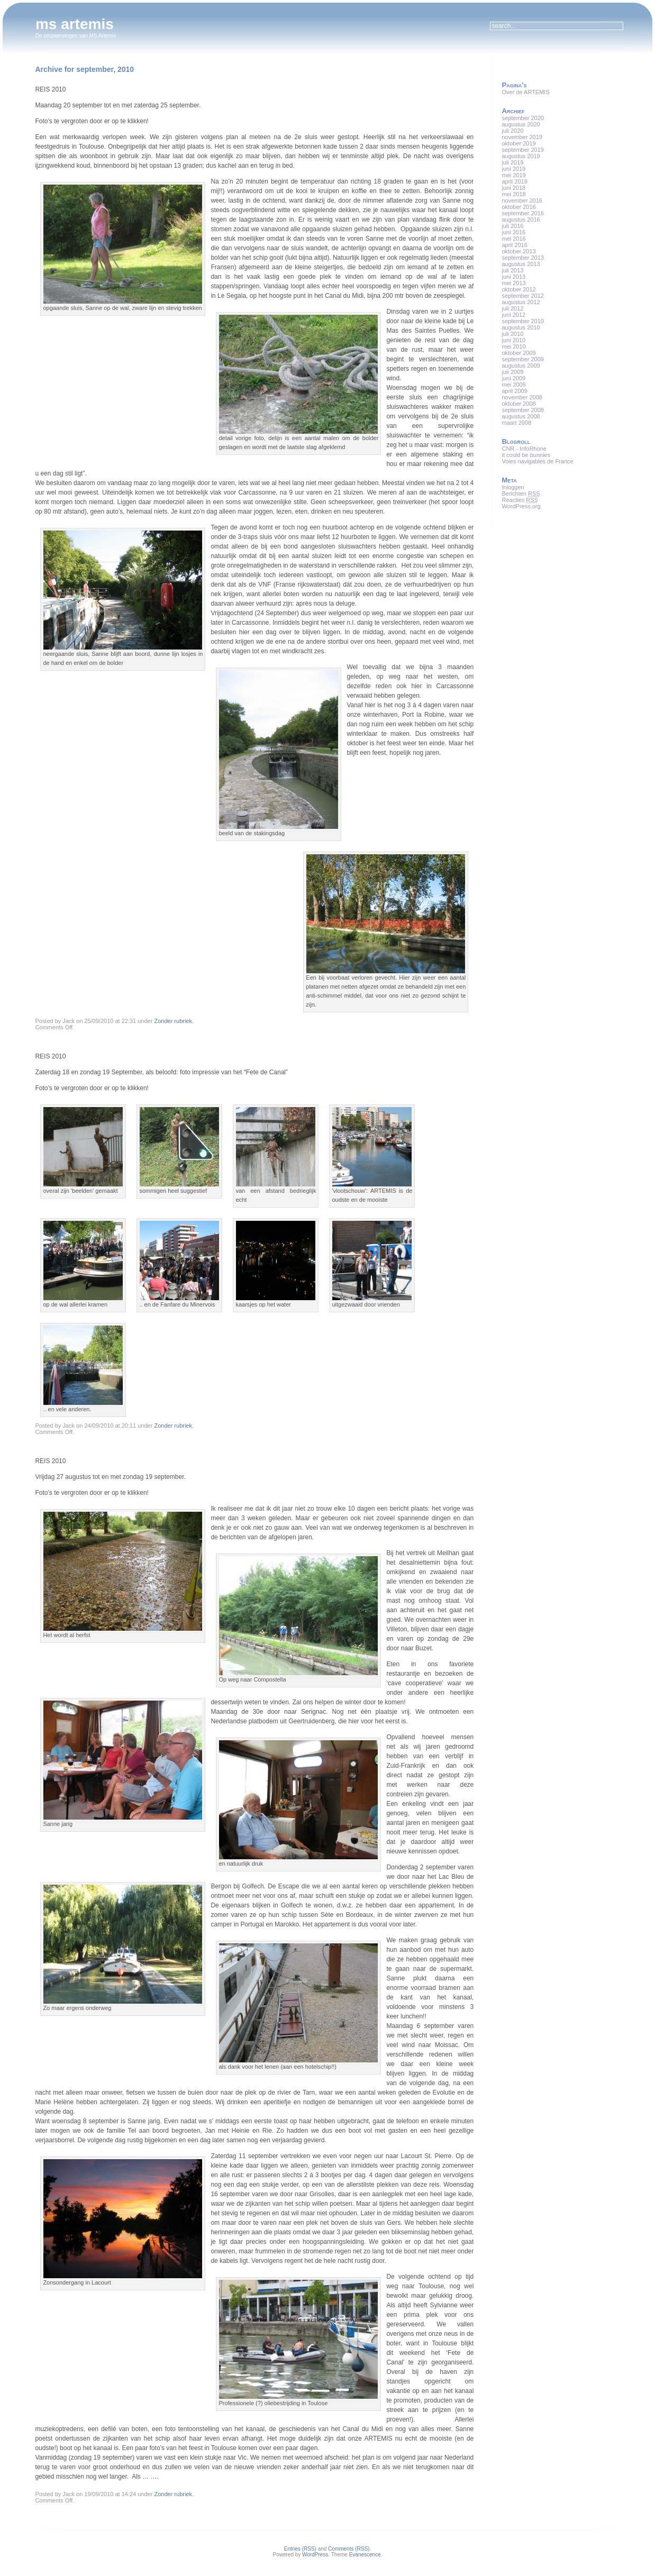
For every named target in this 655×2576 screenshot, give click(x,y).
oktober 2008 (518, 403)
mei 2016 (513, 238)
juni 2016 (513, 232)
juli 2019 (512, 162)
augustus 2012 (521, 302)
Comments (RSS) (348, 2549)
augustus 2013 (521, 264)
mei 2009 (513, 384)
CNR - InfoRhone (524, 448)
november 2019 (522, 137)
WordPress (315, 2554)
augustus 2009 (521, 365)
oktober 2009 (518, 353)
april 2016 (514, 245)
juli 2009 (512, 372)
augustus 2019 (521, 156)
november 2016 (522, 200)
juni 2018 (513, 188)
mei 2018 (513, 194)
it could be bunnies (526, 455)
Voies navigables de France (537, 461)
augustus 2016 (521, 219)
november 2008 (522, 397)
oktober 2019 (518, 143)
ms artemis (74, 24)
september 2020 (523, 118)
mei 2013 (513, 283)
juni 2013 (513, 276)
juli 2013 (512, 270)
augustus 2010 (521, 327)
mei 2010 (513, 346)
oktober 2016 (518, 207)
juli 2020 (512, 130)
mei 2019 (513, 175)
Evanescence (365, 2554)
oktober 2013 (518, 251)
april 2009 (514, 391)
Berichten (521, 493)
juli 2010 (512, 334)
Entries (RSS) (300, 2549)
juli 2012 (512, 308)
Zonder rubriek (173, 1021)
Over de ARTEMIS (525, 92)
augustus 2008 (521, 416)
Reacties (520, 500)
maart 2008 (516, 422)
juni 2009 (513, 378)
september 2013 (523, 257)
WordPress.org (521, 506)
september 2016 (523, 213)
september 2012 (523, 296)
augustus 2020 (521, 124)
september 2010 (523, 321)
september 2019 (523, 150)
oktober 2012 (518, 289)
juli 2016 (512, 226)
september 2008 (523, 410)
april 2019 (514, 181)
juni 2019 (513, 169)
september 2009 (523, 359)
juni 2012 (513, 315)
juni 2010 (513, 340)
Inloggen (513, 487)
